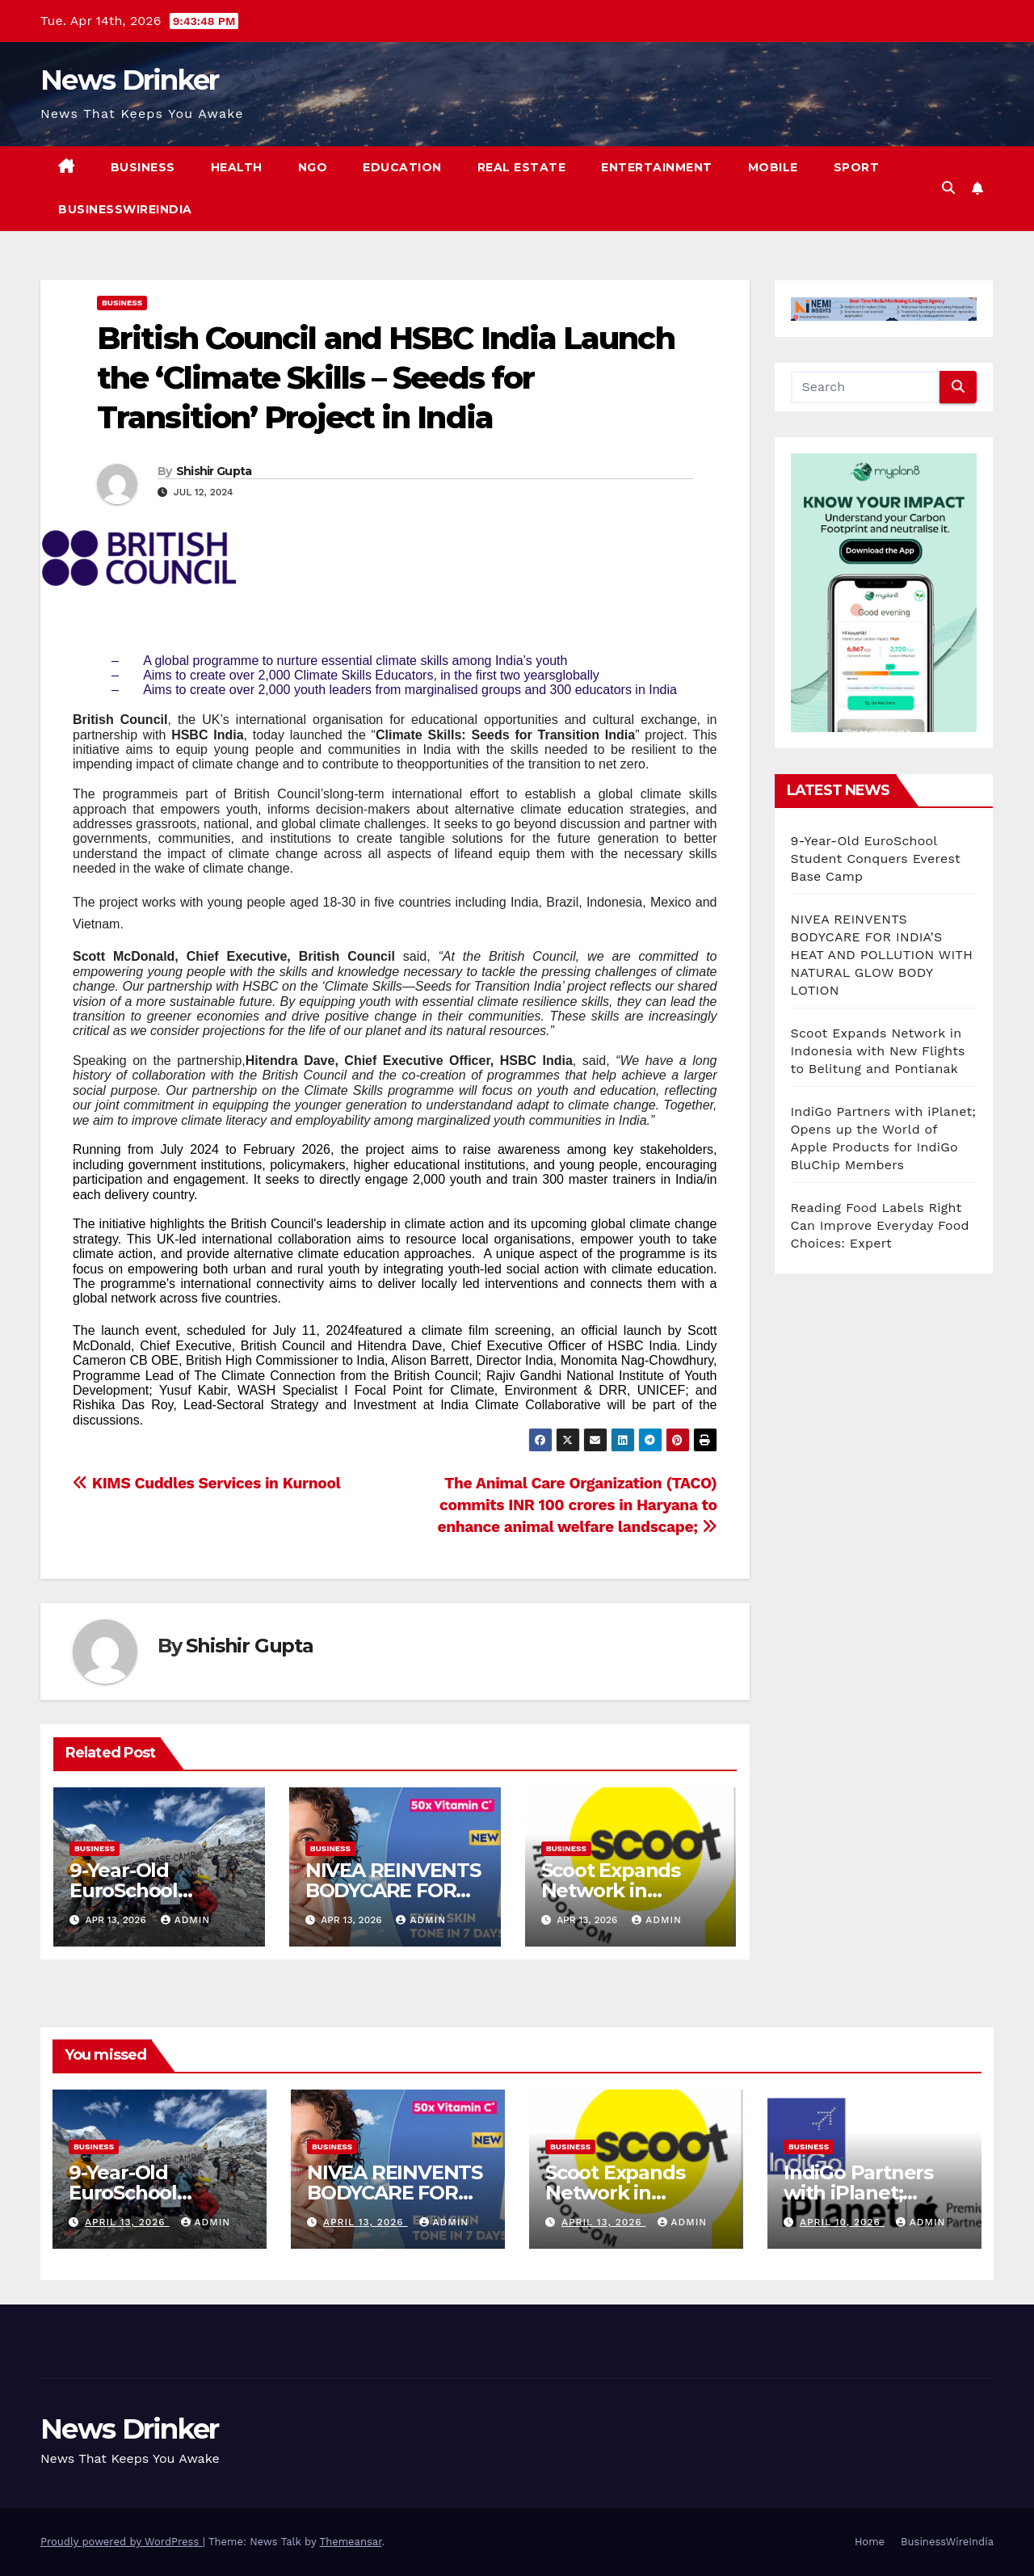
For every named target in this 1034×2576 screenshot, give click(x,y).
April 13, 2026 (127, 2222)
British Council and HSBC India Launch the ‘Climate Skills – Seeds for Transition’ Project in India (386, 378)
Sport (857, 167)
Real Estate (521, 167)
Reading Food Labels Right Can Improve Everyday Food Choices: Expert (880, 1225)
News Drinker (129, 80)
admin (186, 1920)
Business (143, 167)
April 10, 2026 (842, 2222)
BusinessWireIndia (125, 209)
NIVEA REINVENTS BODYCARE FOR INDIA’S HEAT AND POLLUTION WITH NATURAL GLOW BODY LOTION (882, 954)
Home (870, 2542)
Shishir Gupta (214, 471)
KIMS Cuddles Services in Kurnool (206, 1483)
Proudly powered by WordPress (121, 2542)
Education (402, 167)
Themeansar (351, 2542)
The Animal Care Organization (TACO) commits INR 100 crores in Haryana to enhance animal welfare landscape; (577, 1505)
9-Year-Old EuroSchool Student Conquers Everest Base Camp (875, 858)
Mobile (773, 167)
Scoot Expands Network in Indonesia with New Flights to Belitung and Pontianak (878, 1050)
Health (237, 167)
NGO (313, 167)
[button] (948, 188)
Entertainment (656, 167)
